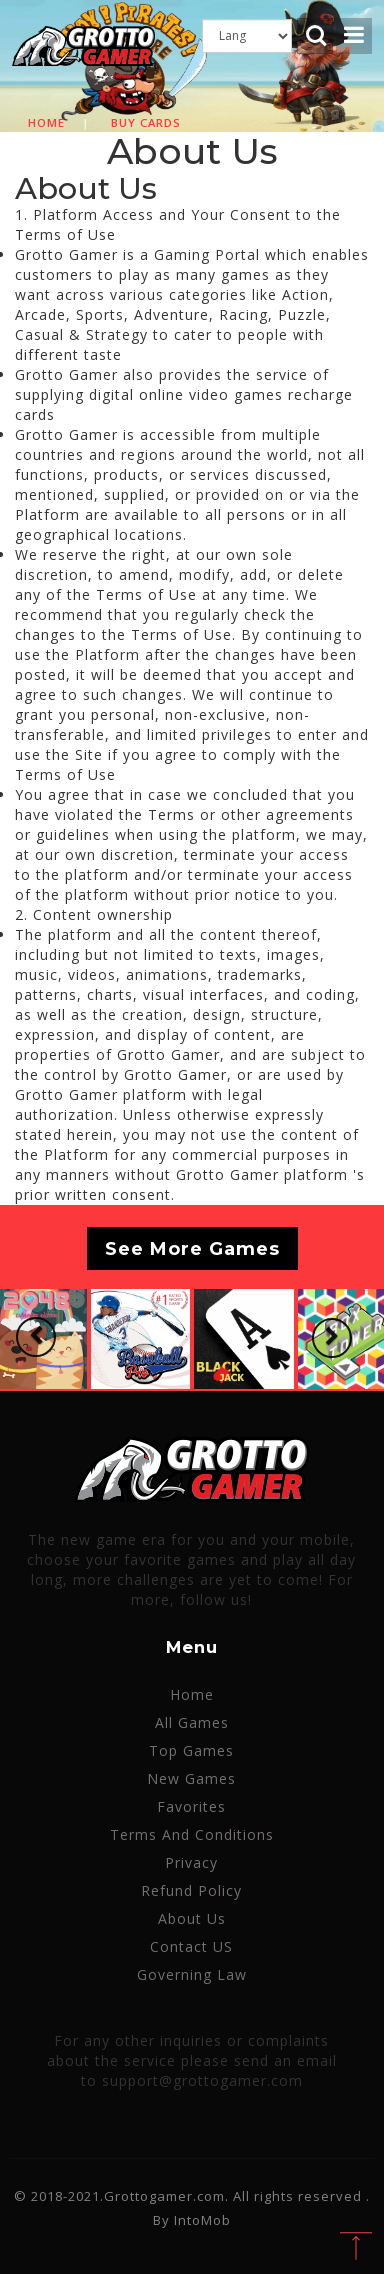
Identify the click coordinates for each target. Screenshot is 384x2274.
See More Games (192, 1249)
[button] (36, 1337)
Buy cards (146, 122)
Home (46, 122)
